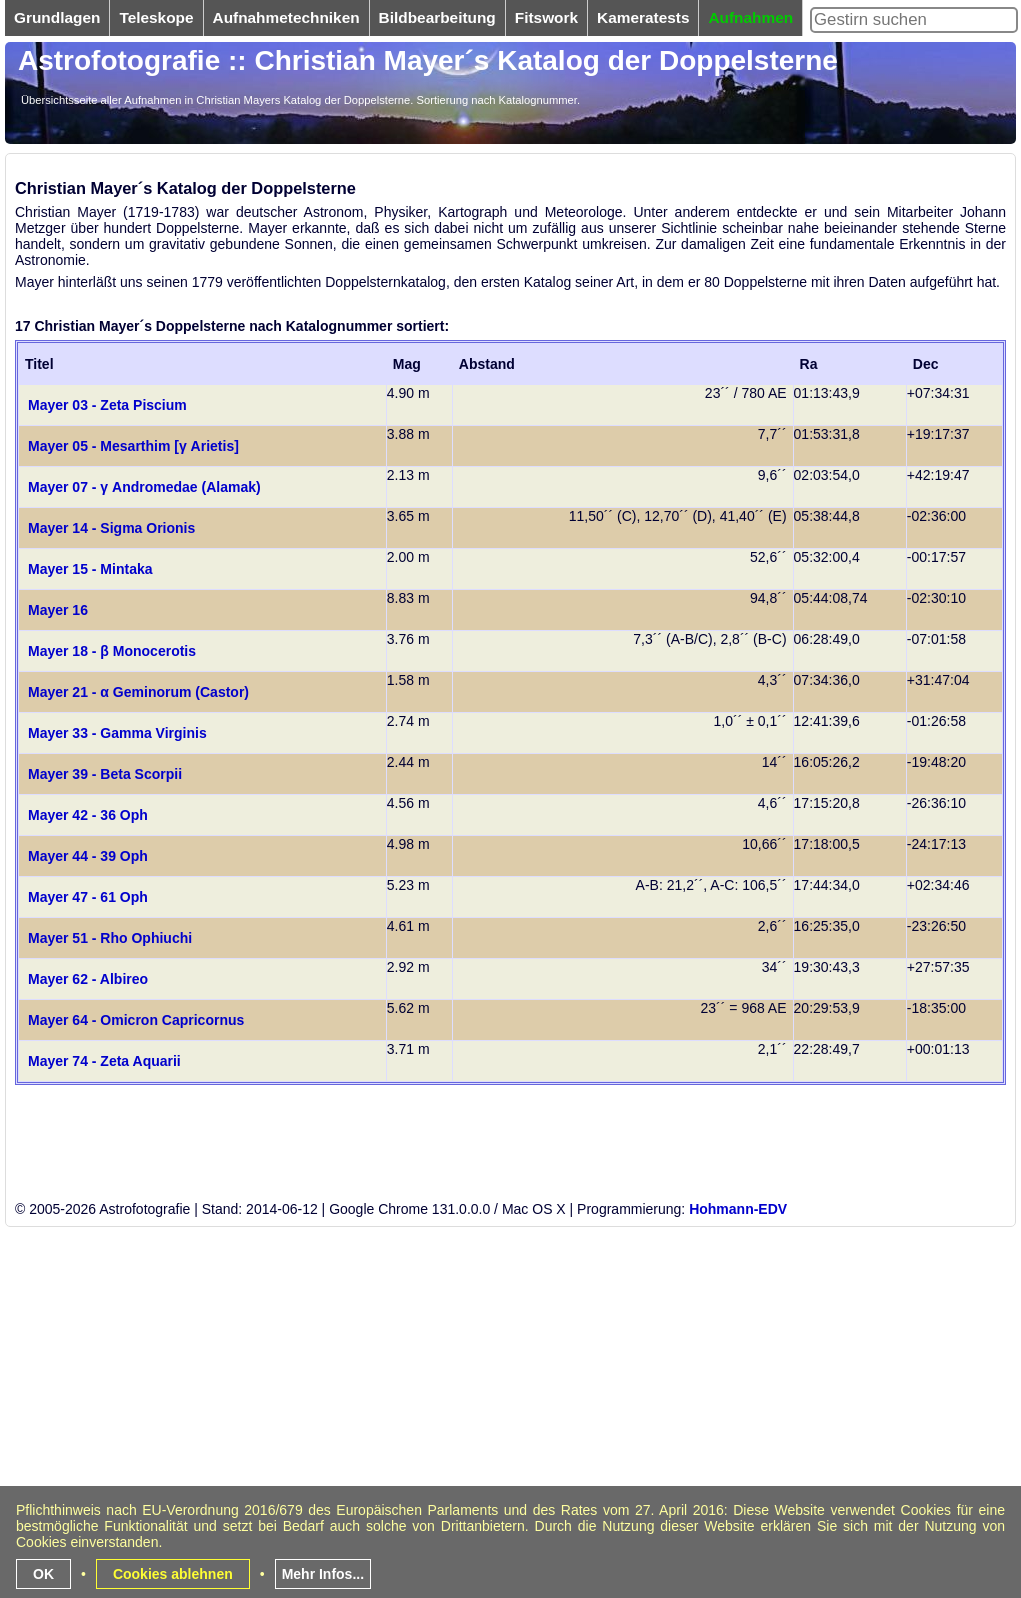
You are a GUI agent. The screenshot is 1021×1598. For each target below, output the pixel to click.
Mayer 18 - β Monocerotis (112, 651)
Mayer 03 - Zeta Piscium (107, 405)
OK (43, 1574)
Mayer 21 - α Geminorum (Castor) (138, 692)
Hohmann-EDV (738, 1209)
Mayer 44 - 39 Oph (88, 856)
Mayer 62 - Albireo (88, 979)
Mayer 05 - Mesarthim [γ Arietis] (133, 446)
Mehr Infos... (323, 1574)
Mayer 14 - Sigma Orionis (111, 528)
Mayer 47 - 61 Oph (88, 897)
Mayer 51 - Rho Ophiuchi (110, 938)
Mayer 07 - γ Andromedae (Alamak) (144, 487)
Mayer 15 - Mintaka (90, 569)
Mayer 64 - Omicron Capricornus (136, 1020)
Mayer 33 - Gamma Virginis (117, 733)
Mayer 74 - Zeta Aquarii (104, 1061)
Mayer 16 (58, 610)
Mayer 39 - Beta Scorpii (105, 774)
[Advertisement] (454, 1454)
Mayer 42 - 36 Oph (88, 815)
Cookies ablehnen (173, 1574)
